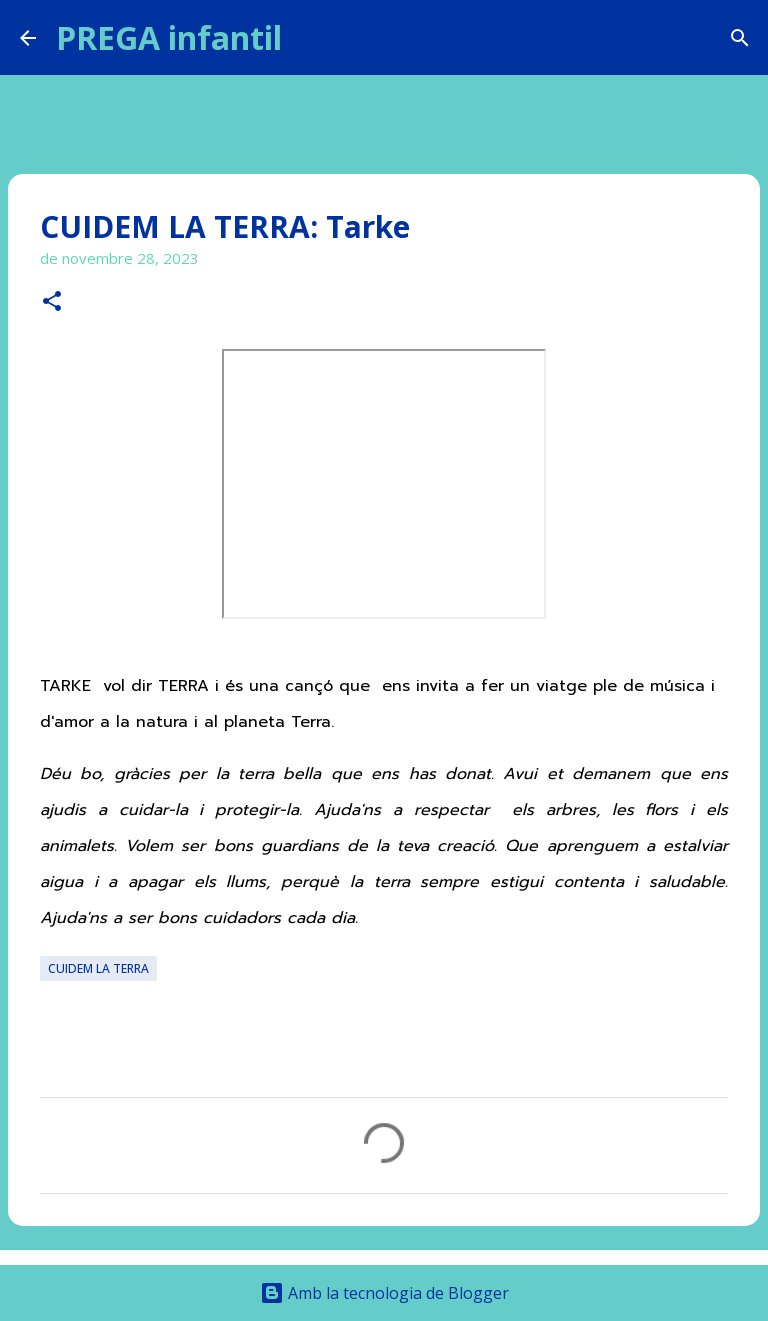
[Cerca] (310, 38)
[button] (52, 302)
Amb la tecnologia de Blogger (384, 1293)
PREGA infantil (169, 37)
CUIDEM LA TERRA (98, 968)
